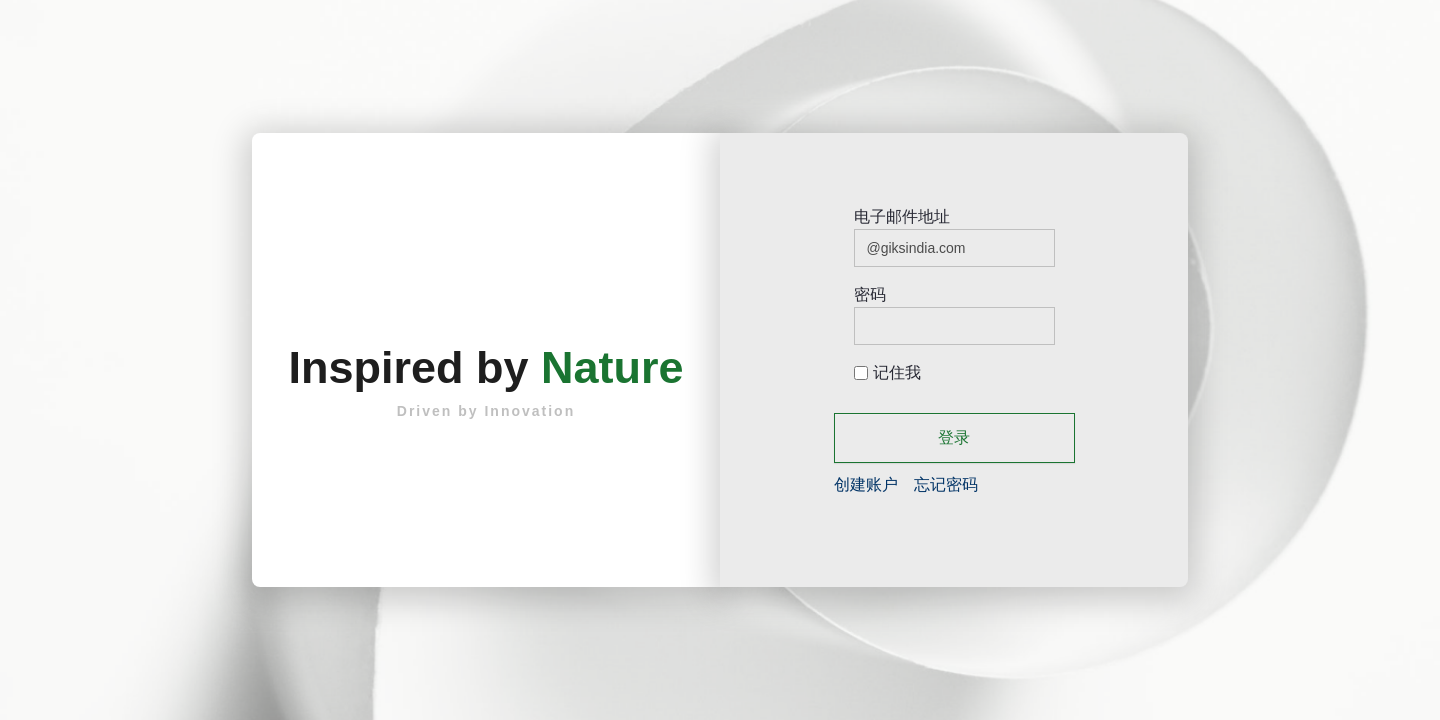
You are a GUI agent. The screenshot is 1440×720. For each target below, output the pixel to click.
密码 (870, 294)
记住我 (887, 372)
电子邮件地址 (902, 216)
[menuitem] (866, 484)
